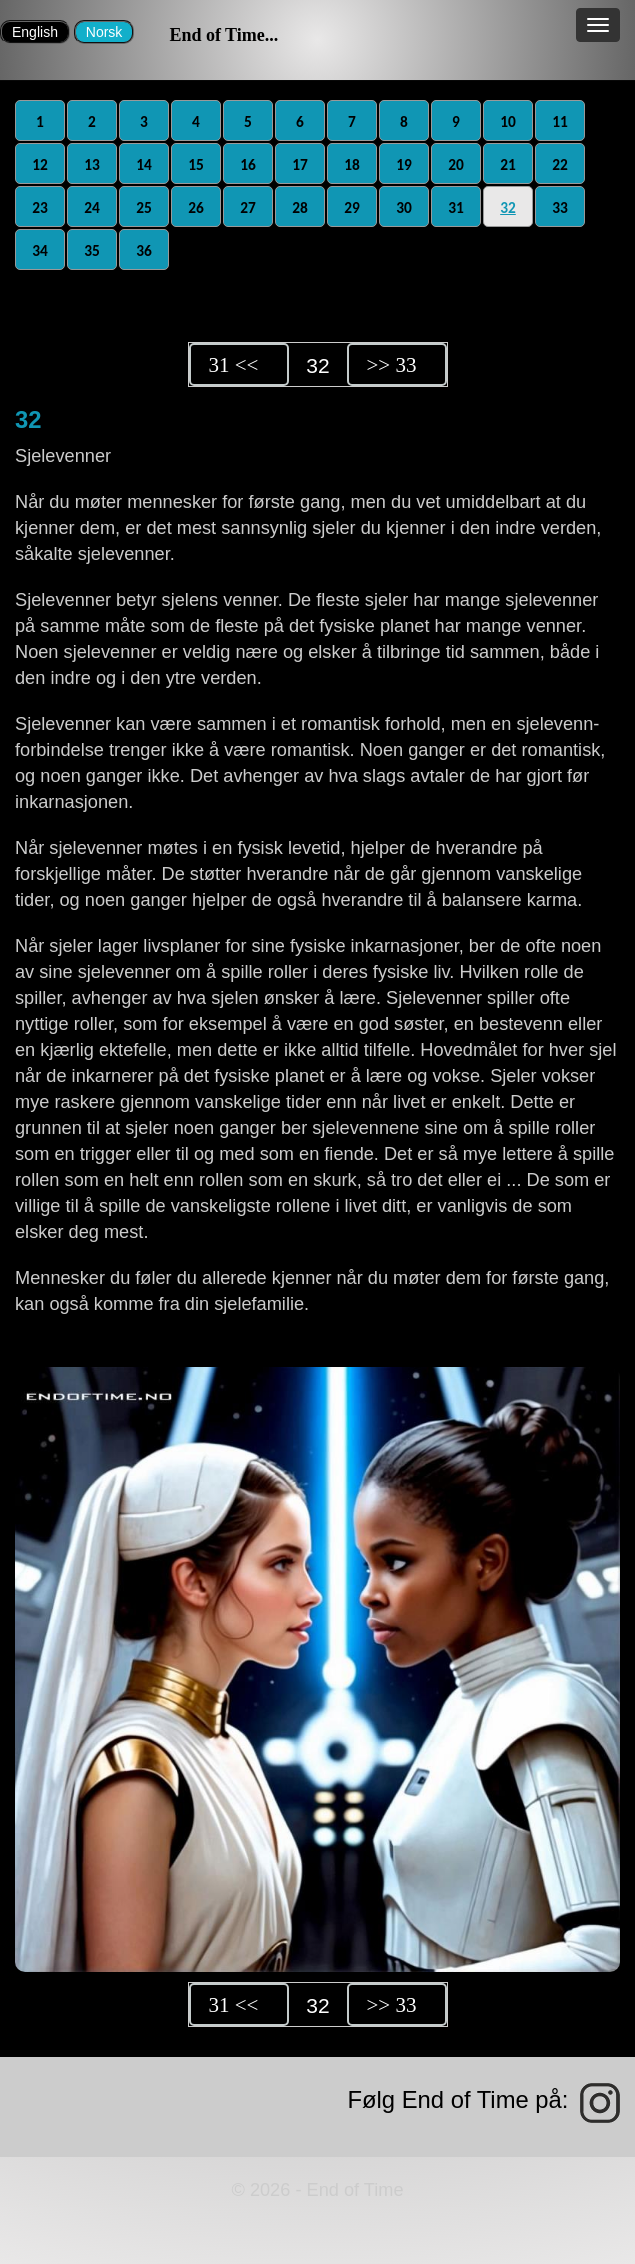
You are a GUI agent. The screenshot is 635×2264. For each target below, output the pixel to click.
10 (508, 121)
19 (404, 164)
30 (404, 207)
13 (92, 164)
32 (508, 207)
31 (456, 207)
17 (300, 164)
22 (560, 164)
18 (352, 164)
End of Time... (223, 35)
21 (508, 164)
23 (40, 207)
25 (144, 207)
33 (560, 207)
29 (352, 207)
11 (560, 121)
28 (300, 207)
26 (196, 207)
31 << (234, 365)
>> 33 (392, 365)
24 (92, 207)
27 (248, 207)
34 (40, 250)
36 (144, 250)
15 (196, 164)
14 (144, 164)
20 (456, 164)
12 (40, 164)
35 (92, 250)
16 (248, 164)
